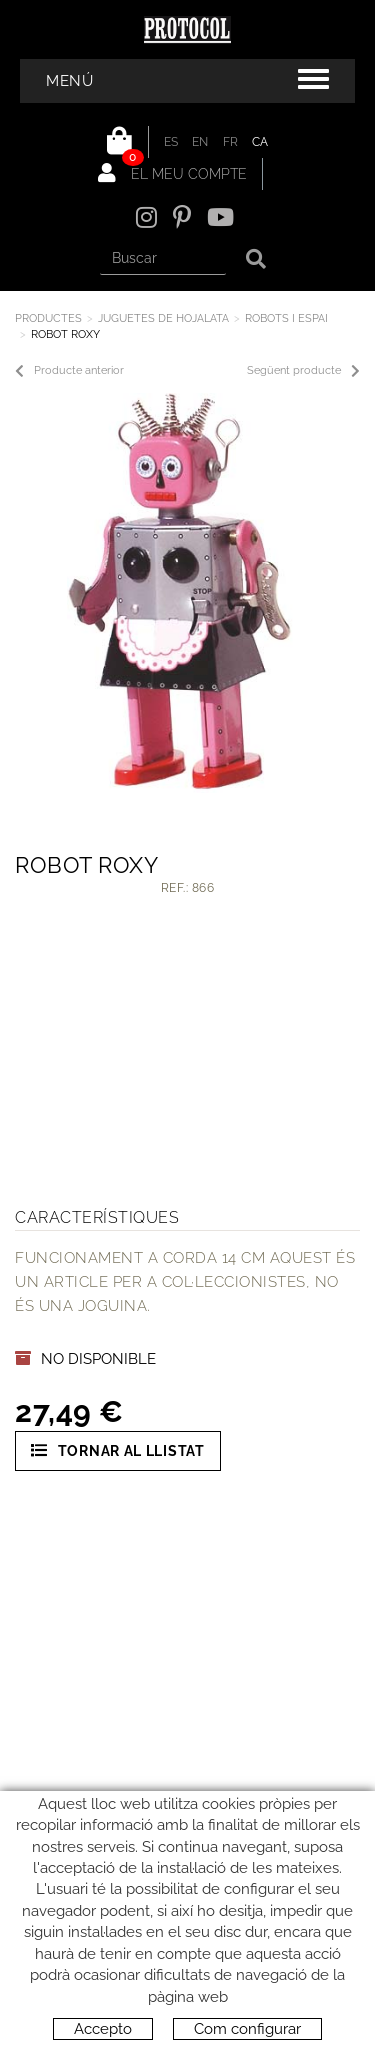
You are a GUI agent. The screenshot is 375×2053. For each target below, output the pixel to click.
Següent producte (303, 371)
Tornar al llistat (118, 1450)
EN (200, 142)
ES (171, 142)
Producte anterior (69, 371)
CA (260, 142)
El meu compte (172, 173)
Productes (48, 318)
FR (231, 142)
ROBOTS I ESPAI (286, 318)
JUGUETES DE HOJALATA (163, 318)
